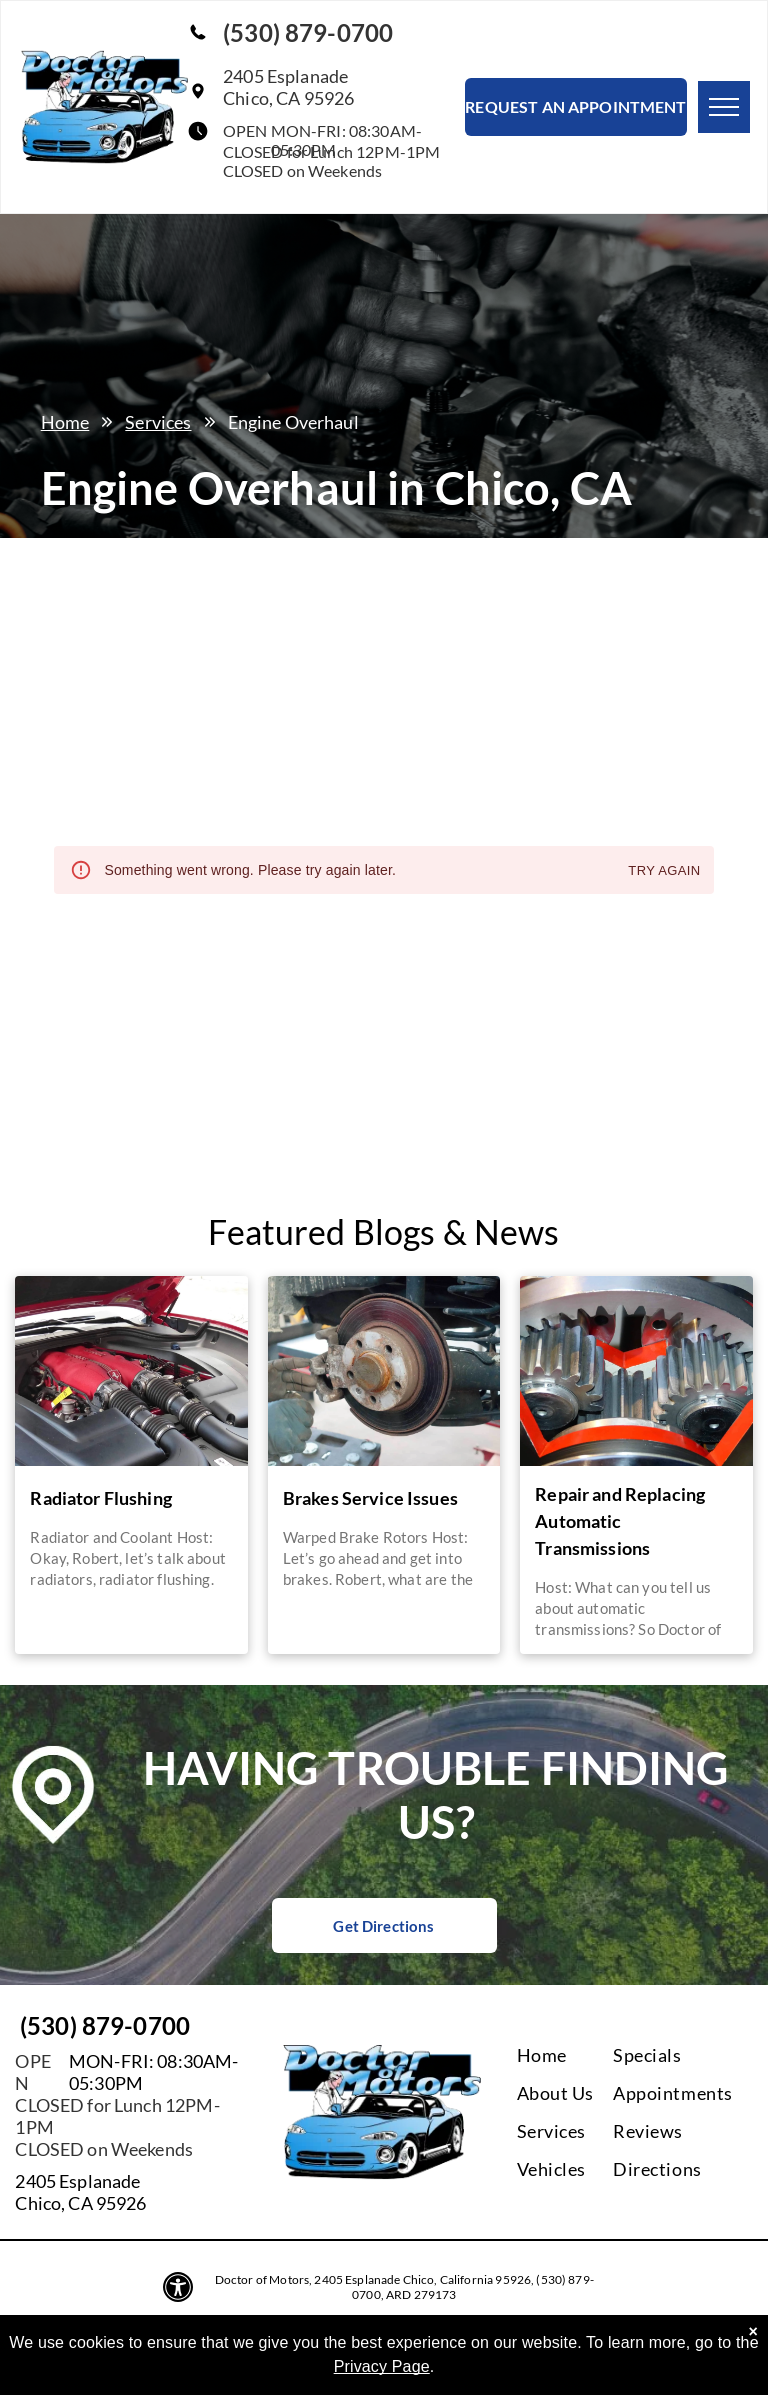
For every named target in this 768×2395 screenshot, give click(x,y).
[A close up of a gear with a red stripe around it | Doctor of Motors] (636, 1371)
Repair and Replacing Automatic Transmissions (620, 1521)
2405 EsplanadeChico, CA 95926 (288, 87)
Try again (664, 871)
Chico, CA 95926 (80, 2203)
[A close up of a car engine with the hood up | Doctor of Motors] (131, 1371)
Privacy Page (382, 2366)
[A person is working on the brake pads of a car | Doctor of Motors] (384, 1371)
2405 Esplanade (77, 2181)
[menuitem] (598, 2055)
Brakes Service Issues (370, 1498)
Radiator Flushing (101, 1498)
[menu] (724, 107)
